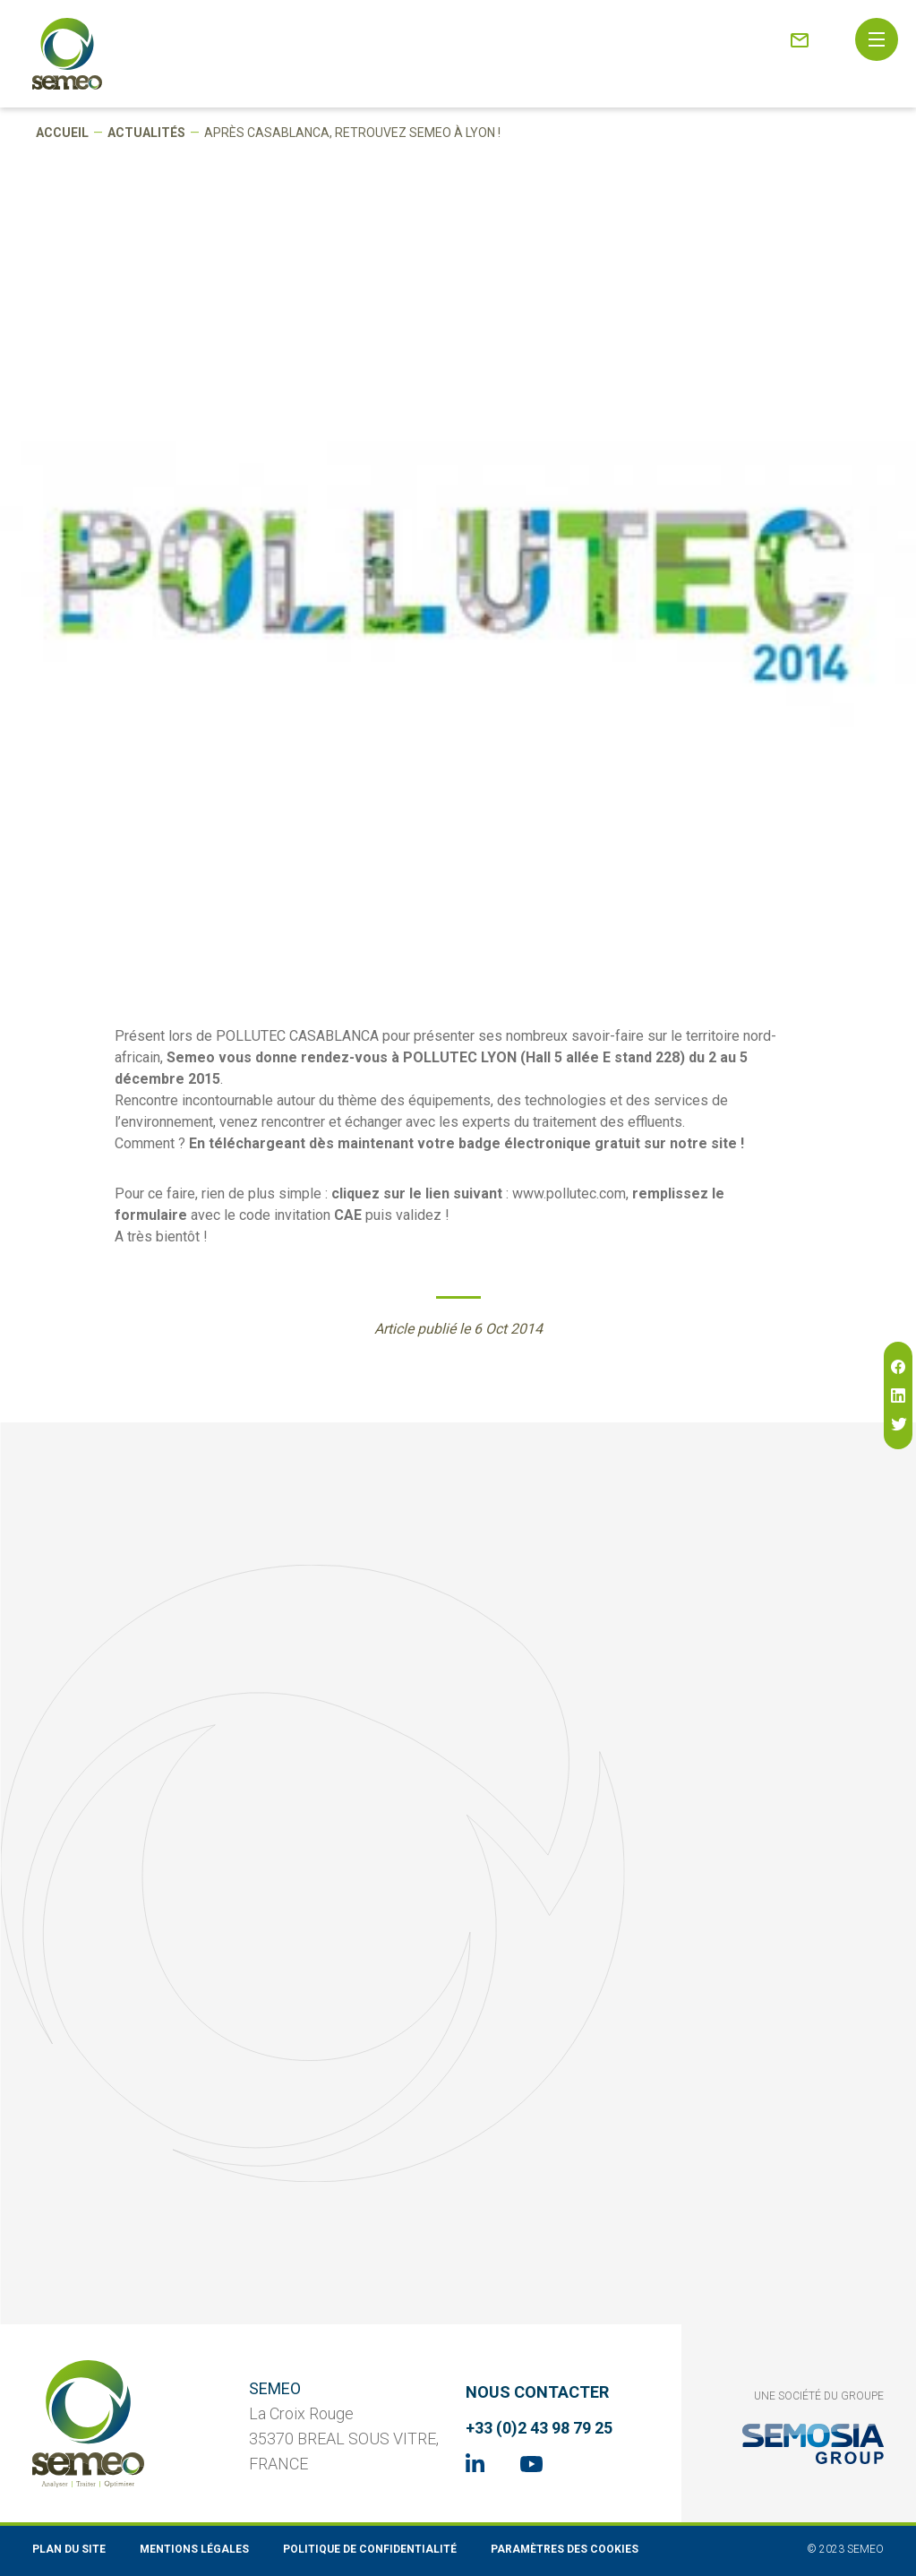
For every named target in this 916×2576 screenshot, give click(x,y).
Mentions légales (194, 2549)
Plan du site (69, 2549)
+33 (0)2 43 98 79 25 (539, 2427)
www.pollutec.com (569, 1193)
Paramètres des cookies (564, 2549)
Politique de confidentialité (370, 2549)
